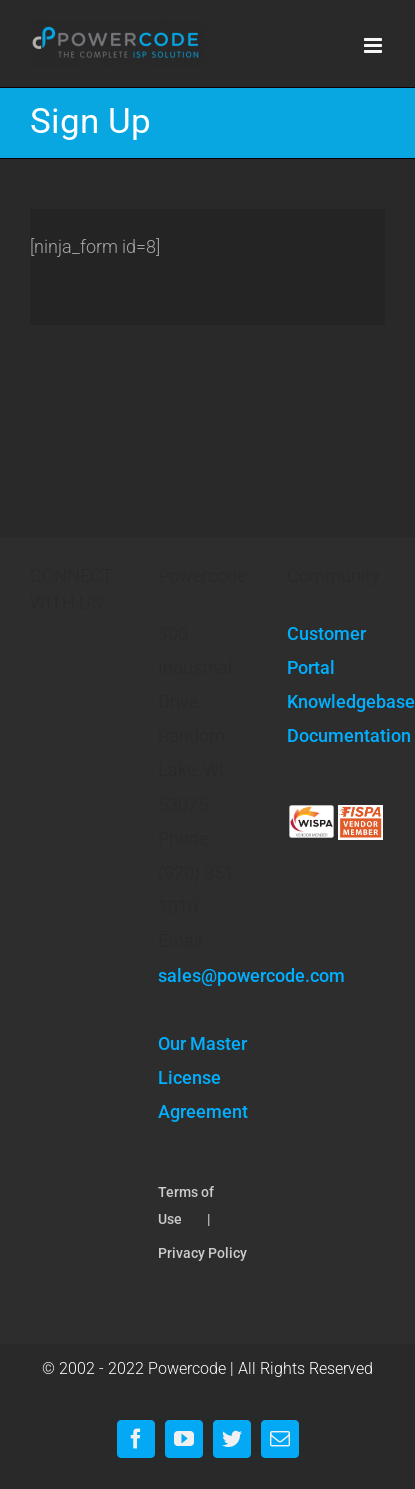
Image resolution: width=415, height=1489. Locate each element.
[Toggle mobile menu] (374, 45)
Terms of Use (186, 1205)
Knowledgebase (336, 701)
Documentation (336, 735)
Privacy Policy (202, 1253)
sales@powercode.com (251, 975)
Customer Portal (326, 650)
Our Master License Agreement (203, 1077)
